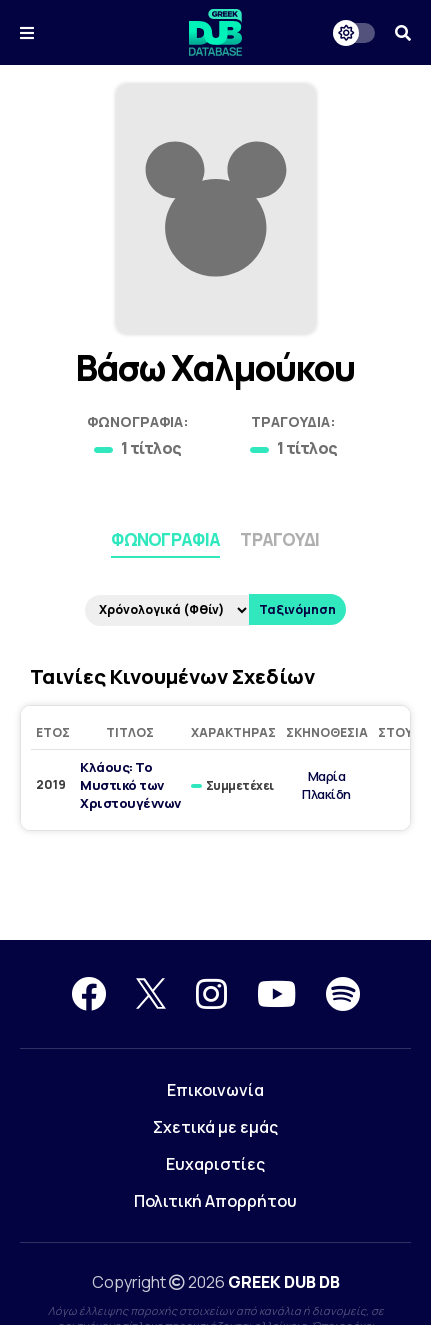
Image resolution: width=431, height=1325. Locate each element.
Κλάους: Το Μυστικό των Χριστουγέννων (130, 785)
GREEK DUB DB (284, 1282)
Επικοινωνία (215, 1090)
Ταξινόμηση (297, 609)
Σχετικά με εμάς (215, 1127)
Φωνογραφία (165, 539)
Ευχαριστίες (215, 1164)
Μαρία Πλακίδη (326, 785)
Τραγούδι (279, 539)
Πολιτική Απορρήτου (215, 1201)
